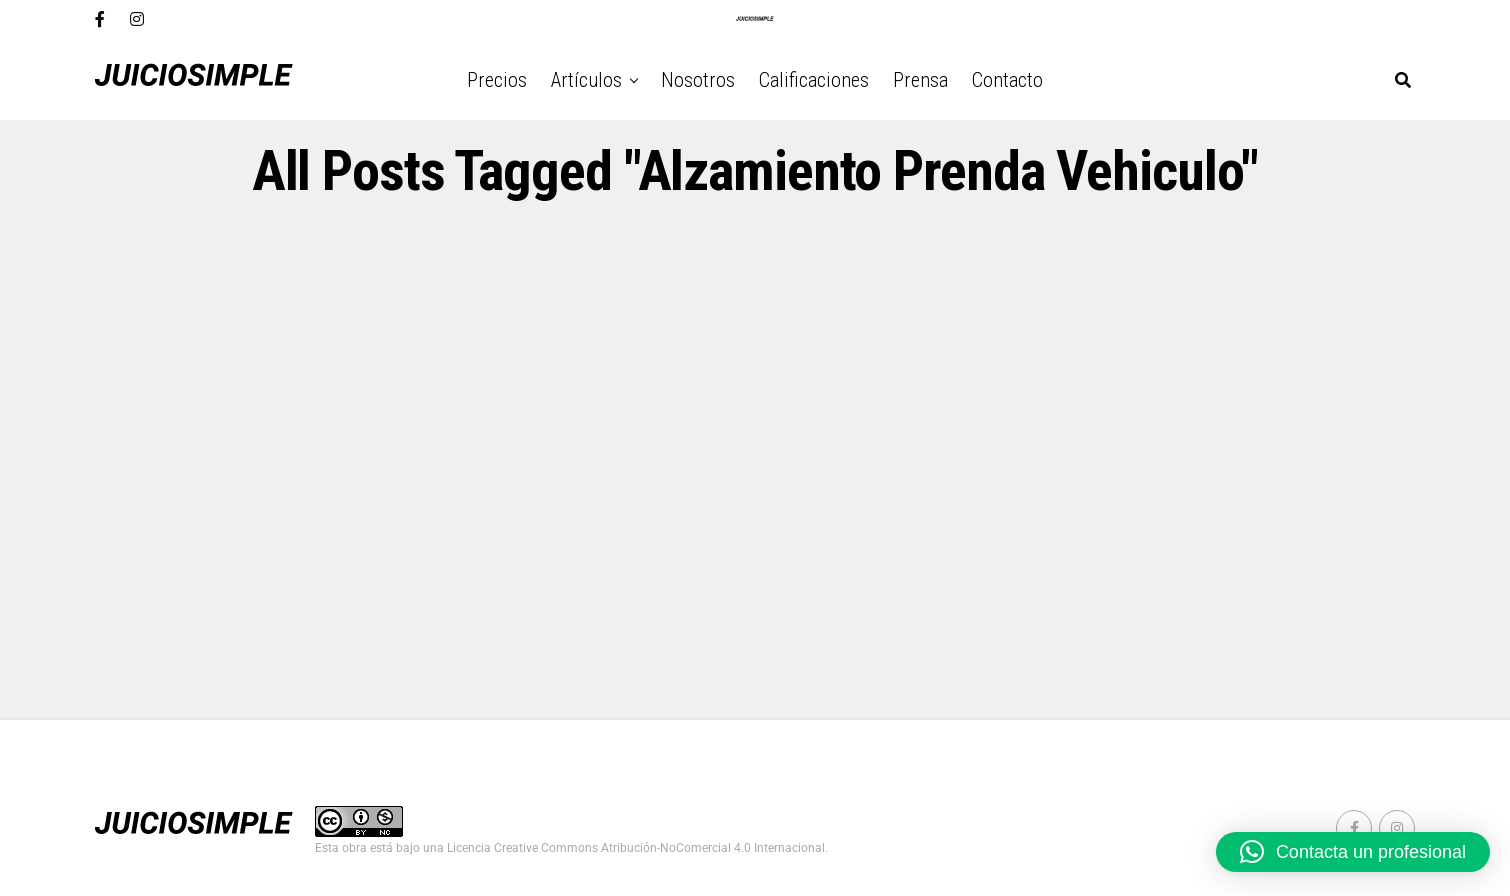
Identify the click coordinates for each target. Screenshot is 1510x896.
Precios (497, 80)
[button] (1353, 852)
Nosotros (698, 80)
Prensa (920, 80)
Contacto (1007, 80)
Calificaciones (814, 80)
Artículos (586, 80)
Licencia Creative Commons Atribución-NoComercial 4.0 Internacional (636, 848)
